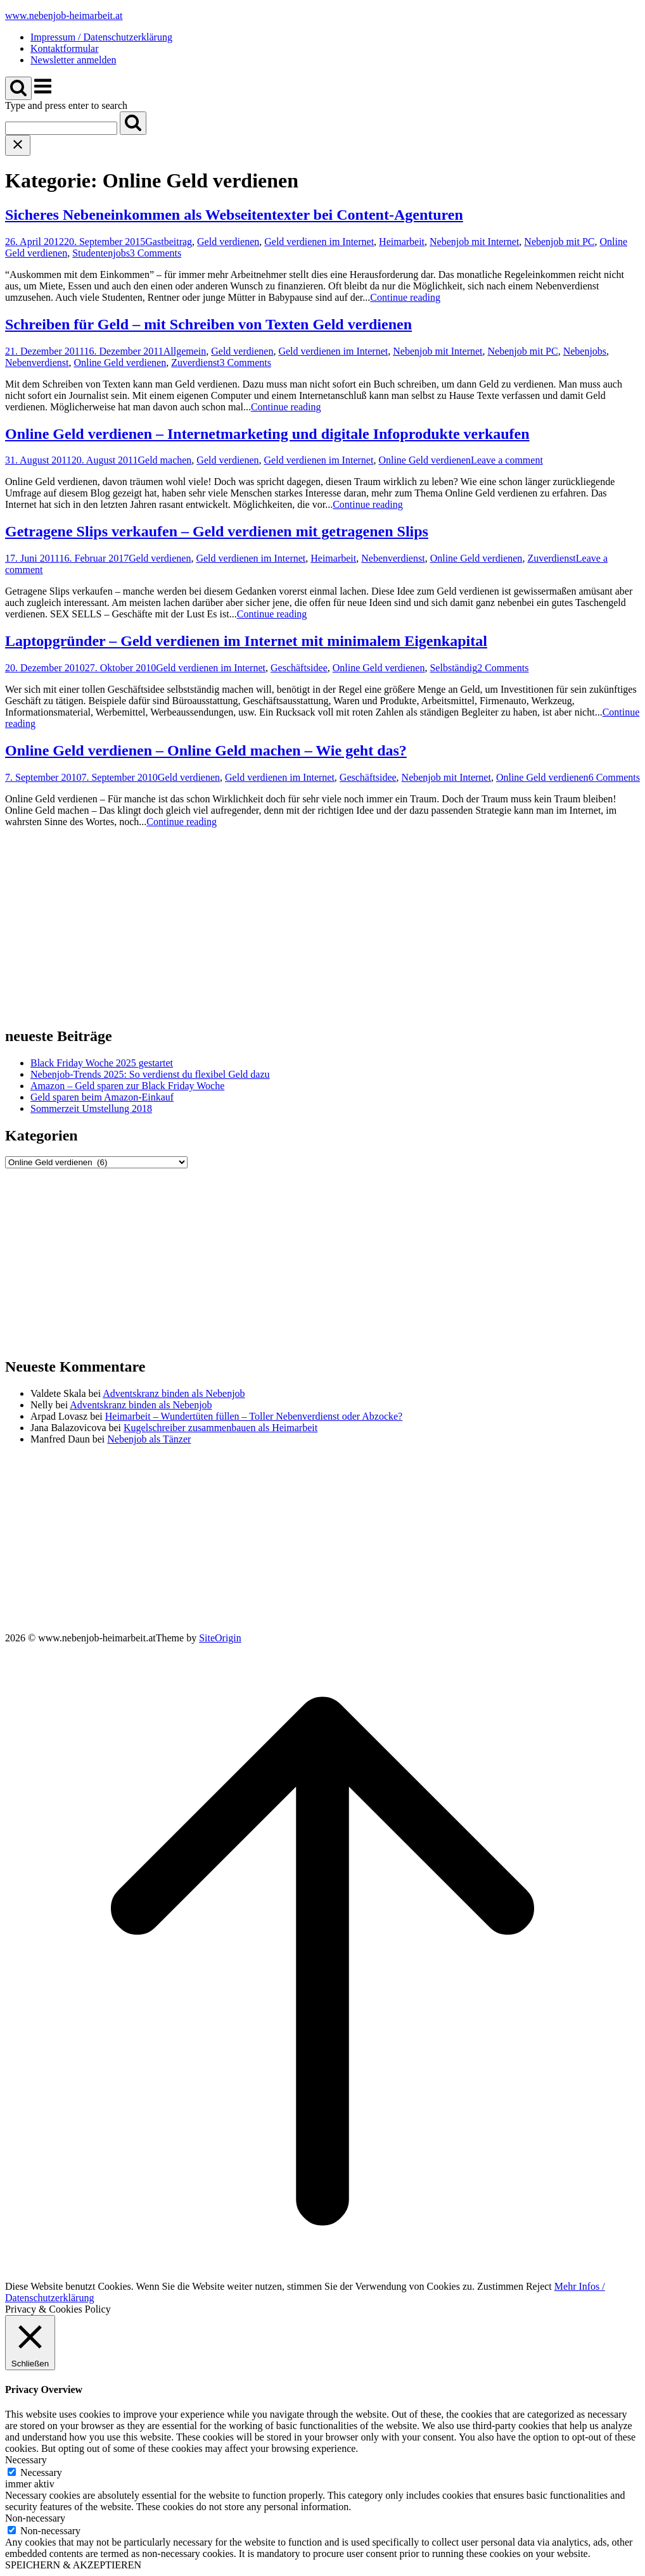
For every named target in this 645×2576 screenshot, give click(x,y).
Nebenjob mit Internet (474, 241)
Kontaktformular (64, 48)
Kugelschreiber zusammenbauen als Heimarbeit (220, 1427)
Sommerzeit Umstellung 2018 (91, 1108)
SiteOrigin (220, 1637)
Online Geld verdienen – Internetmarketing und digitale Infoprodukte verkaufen (267, 434)
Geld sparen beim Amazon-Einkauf (102, 1097)
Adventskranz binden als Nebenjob (174, 1393)
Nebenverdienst (36, 362)
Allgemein (185, 351)
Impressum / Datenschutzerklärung (101, 37)
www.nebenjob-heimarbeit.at (64, 15)
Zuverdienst (195, 362)
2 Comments (502, 667)
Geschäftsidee (299, 667)
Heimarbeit (402, 241)
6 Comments (614, 777)
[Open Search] (18, 88)
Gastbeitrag (168, 241)
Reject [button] (539, 2286)
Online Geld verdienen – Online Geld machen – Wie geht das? (206, 750)
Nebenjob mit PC (559, 241)
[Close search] (17, 145)
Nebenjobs (584, 351)
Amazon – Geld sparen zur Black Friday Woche (127, 1085)
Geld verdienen (228, 241)
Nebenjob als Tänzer (149, 1439)
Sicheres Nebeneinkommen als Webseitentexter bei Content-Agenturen (234, 214)
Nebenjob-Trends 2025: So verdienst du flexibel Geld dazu (150, 1074)
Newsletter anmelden (73, 59)
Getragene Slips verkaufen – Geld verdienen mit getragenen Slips (216, 531)
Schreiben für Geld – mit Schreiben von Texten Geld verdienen (208, 324)
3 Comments (155, 253)
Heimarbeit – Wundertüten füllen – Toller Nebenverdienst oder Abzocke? (253, 1416)
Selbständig (453, 667)
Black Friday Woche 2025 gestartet (101, 1063)
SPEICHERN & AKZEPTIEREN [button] (73, 2565)
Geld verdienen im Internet (319, 241)
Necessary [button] (26, 2459)
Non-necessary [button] (35, 2518)
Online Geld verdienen (119, 362)
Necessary (41, 2472)
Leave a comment (507, 460)
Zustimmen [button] (500, 2286)
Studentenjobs (101, 253)
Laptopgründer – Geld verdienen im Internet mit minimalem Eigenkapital (246, 641)
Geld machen (165, 460)
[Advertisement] (322, 926)
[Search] (133, 123)
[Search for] (61, 128)
